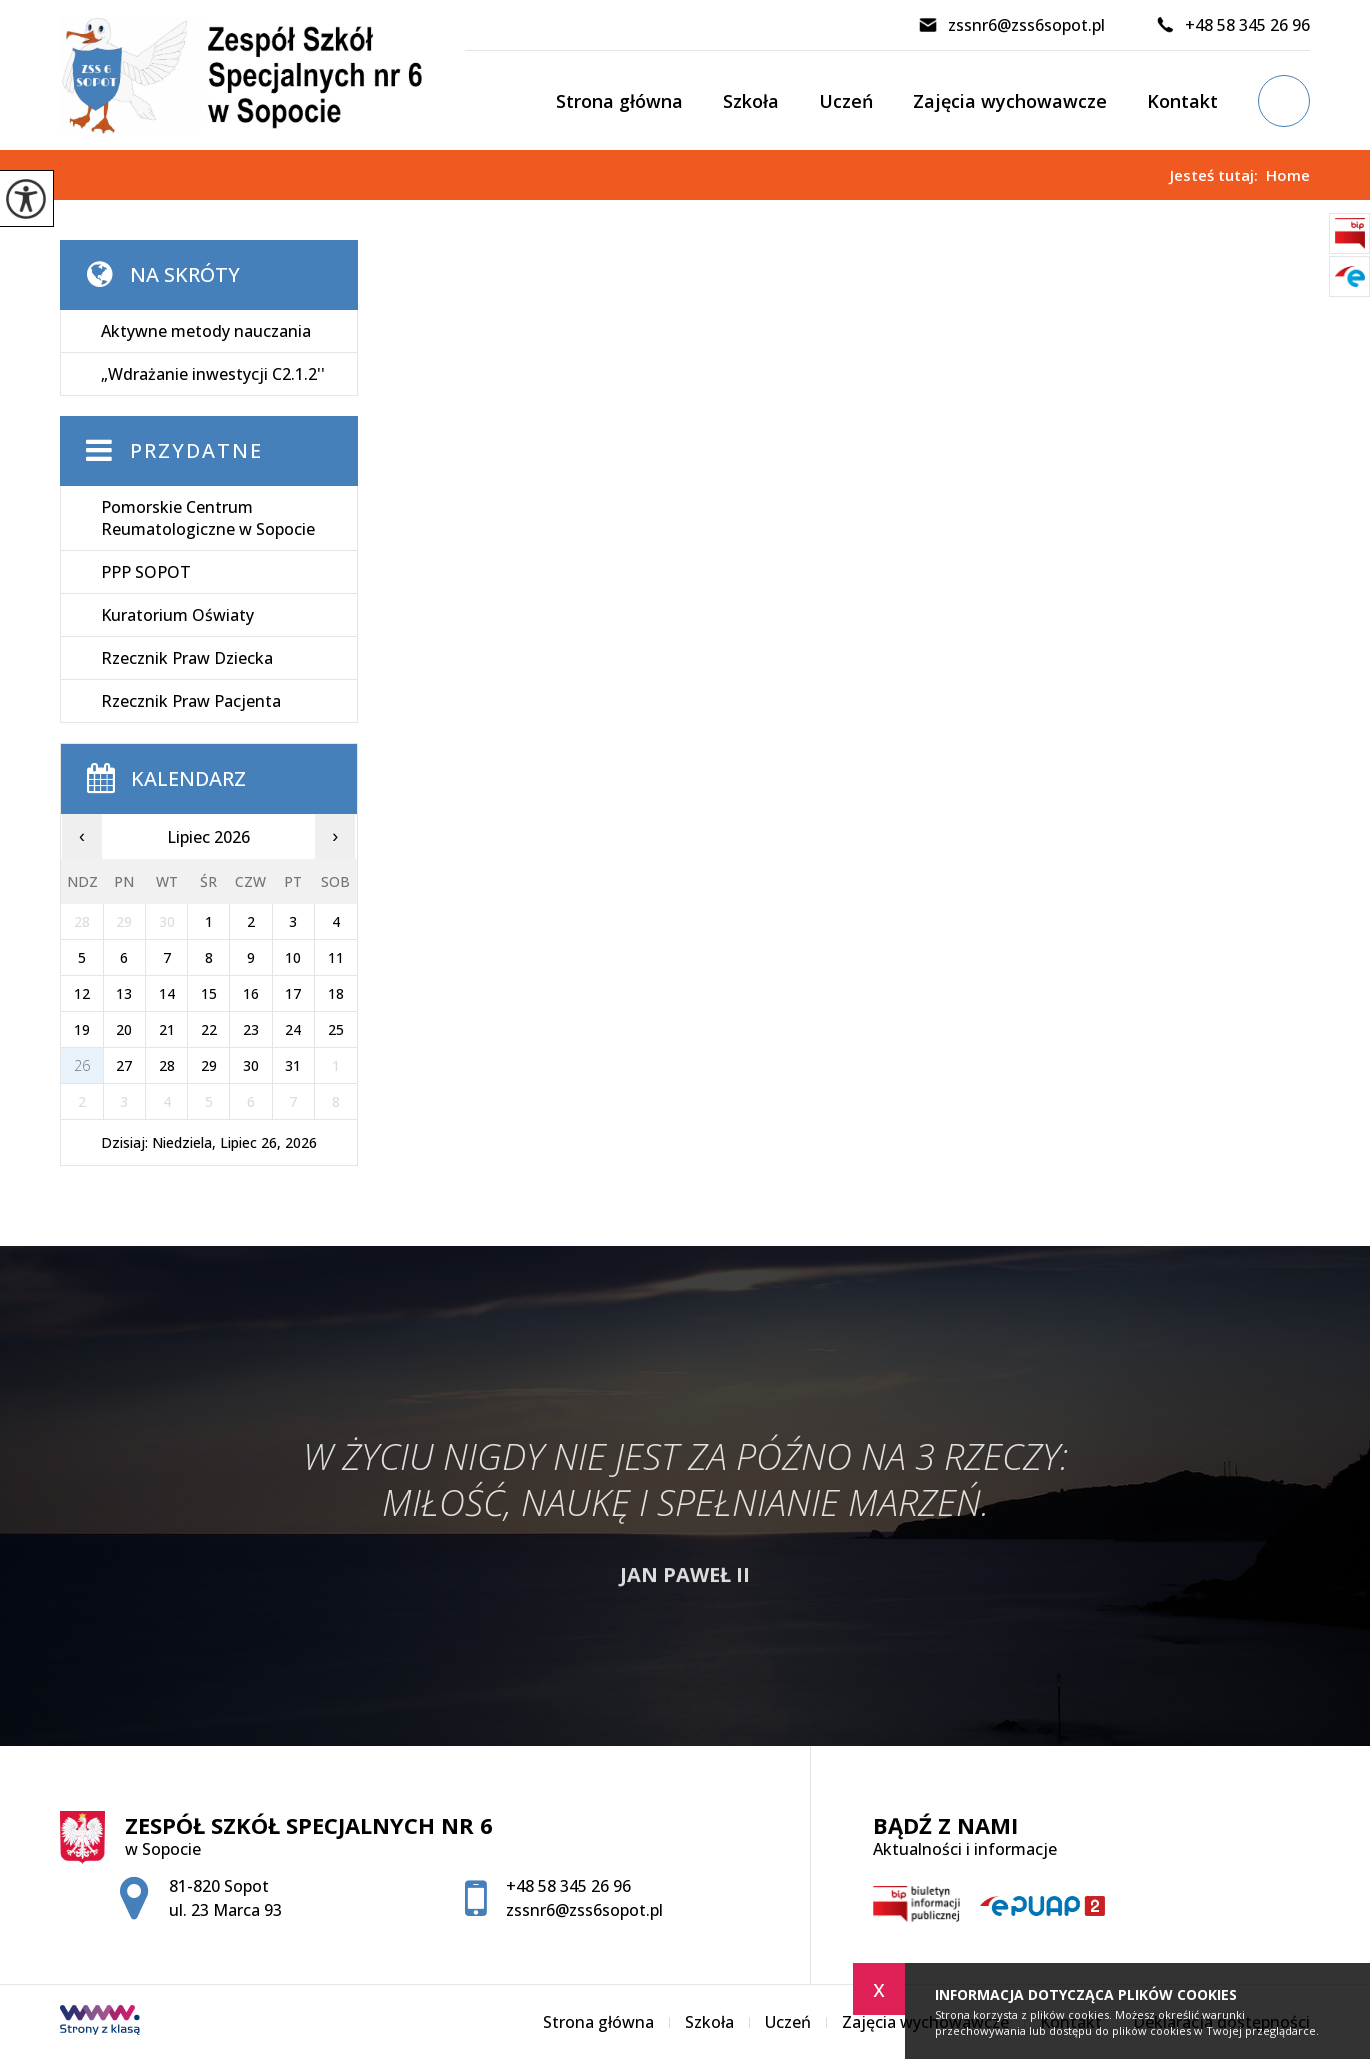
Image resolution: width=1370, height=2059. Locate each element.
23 (251, 1029)
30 (251, 1065)
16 (251, 993)
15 (209, 993)
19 (82, 1029)
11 (336, 957)
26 (82, 1065)
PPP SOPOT (146, 572)
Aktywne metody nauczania (206, 331)
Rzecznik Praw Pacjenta (191, 701)
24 (293, 1029)
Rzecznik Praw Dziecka (187, 658)
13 (124, 993)
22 (209, 1029)
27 (124, 1065)
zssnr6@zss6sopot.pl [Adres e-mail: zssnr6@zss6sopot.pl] (584, 1910)
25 (336, 1029)
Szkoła (751, 101)
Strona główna (619, 101)
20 (124, 1029)
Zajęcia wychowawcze (1010, 101)
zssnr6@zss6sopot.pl (1011, 25)
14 (167, 993)
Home (1288, 175)
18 (336, 993)
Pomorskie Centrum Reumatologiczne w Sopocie (208, 518)
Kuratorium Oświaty (177, 615)
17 (293, 993)
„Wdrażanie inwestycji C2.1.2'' (213, 374)
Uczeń (846, 101)
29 (209, 1065)
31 (293, 1065)
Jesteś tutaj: (1218, 175)
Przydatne (196, 450)
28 (167, 1065)
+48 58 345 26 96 (1232, 25)
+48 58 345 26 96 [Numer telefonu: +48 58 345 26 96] (568, 1886)
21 (167, 1029)
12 (82, 993)
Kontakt (1182, 101)
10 (293, 957)
